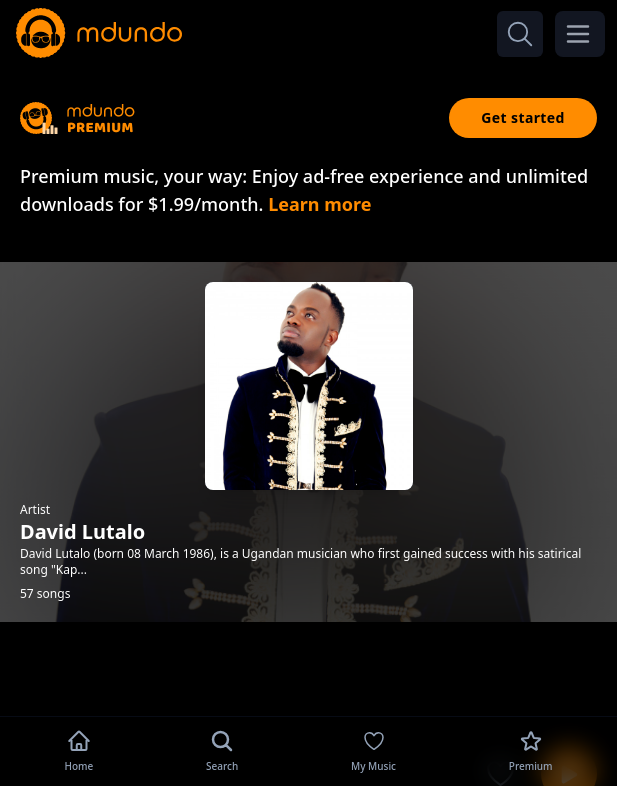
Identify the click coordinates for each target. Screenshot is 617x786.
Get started (523, 117)
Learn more (319, 204)
